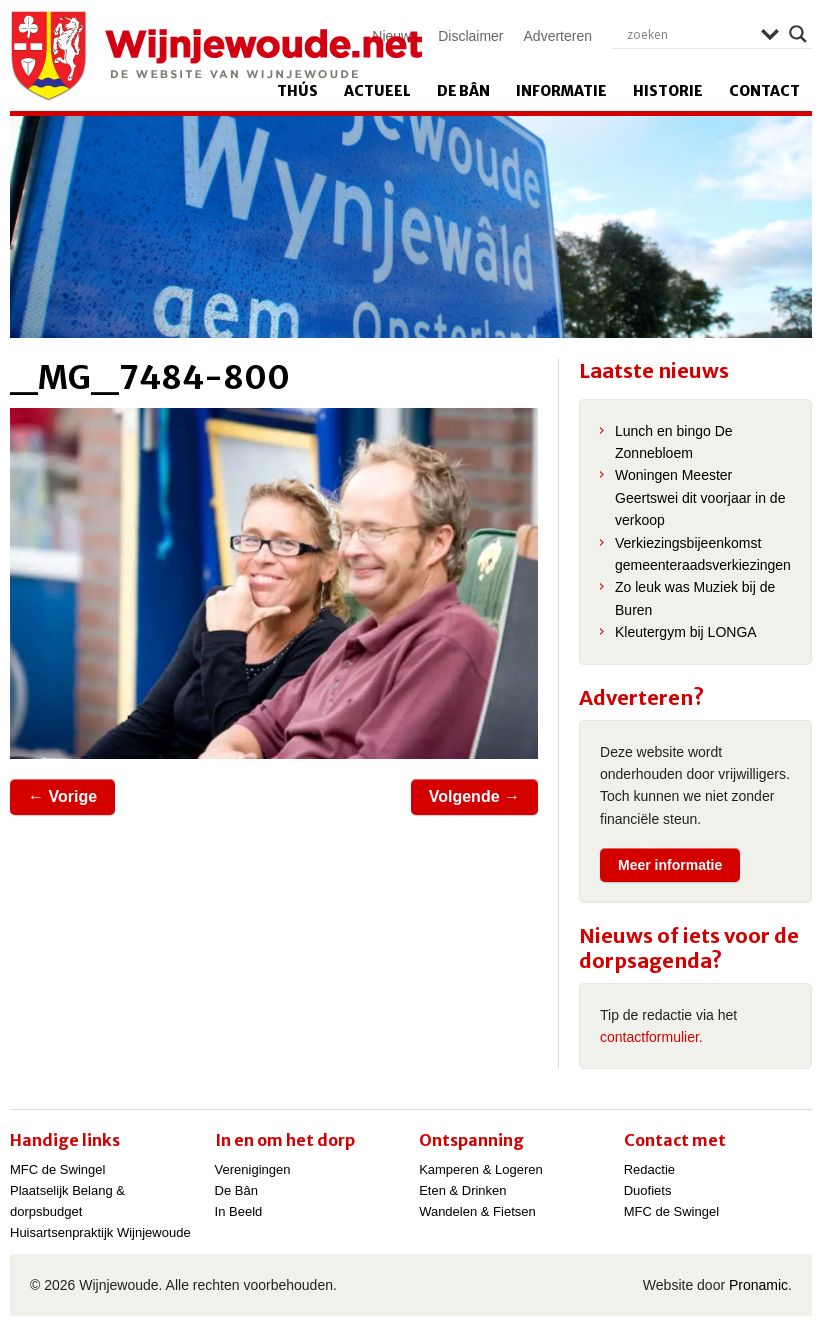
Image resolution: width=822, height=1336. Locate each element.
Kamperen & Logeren (481, 1169)
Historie (668, 91)
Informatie (561, 91)
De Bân (463, 91)
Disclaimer (470, 36)
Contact (764, 91)
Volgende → (474, 796)
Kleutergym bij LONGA (686, 632)
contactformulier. (651, 1037)
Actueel (377, 91)
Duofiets (648, 1190)
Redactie (649, 1169)
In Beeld (239, 1211)
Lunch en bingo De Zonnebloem (674, 442)
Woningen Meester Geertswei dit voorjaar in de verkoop (700, 497)
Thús (297, 91)
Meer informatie (670, 865)
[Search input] (689, 34)
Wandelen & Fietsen (477, 1211)
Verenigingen (253, 1169)
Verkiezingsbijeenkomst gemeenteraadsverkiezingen (703, 554)
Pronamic (758, 1285)
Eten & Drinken (462, 1190)
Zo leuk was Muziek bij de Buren (695, 598)
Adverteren (558, 36)
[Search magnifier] (798, 34)
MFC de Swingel (57, 1169)
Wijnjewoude (216, 56)
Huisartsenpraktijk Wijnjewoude (100, 1232)
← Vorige (62, 796)
